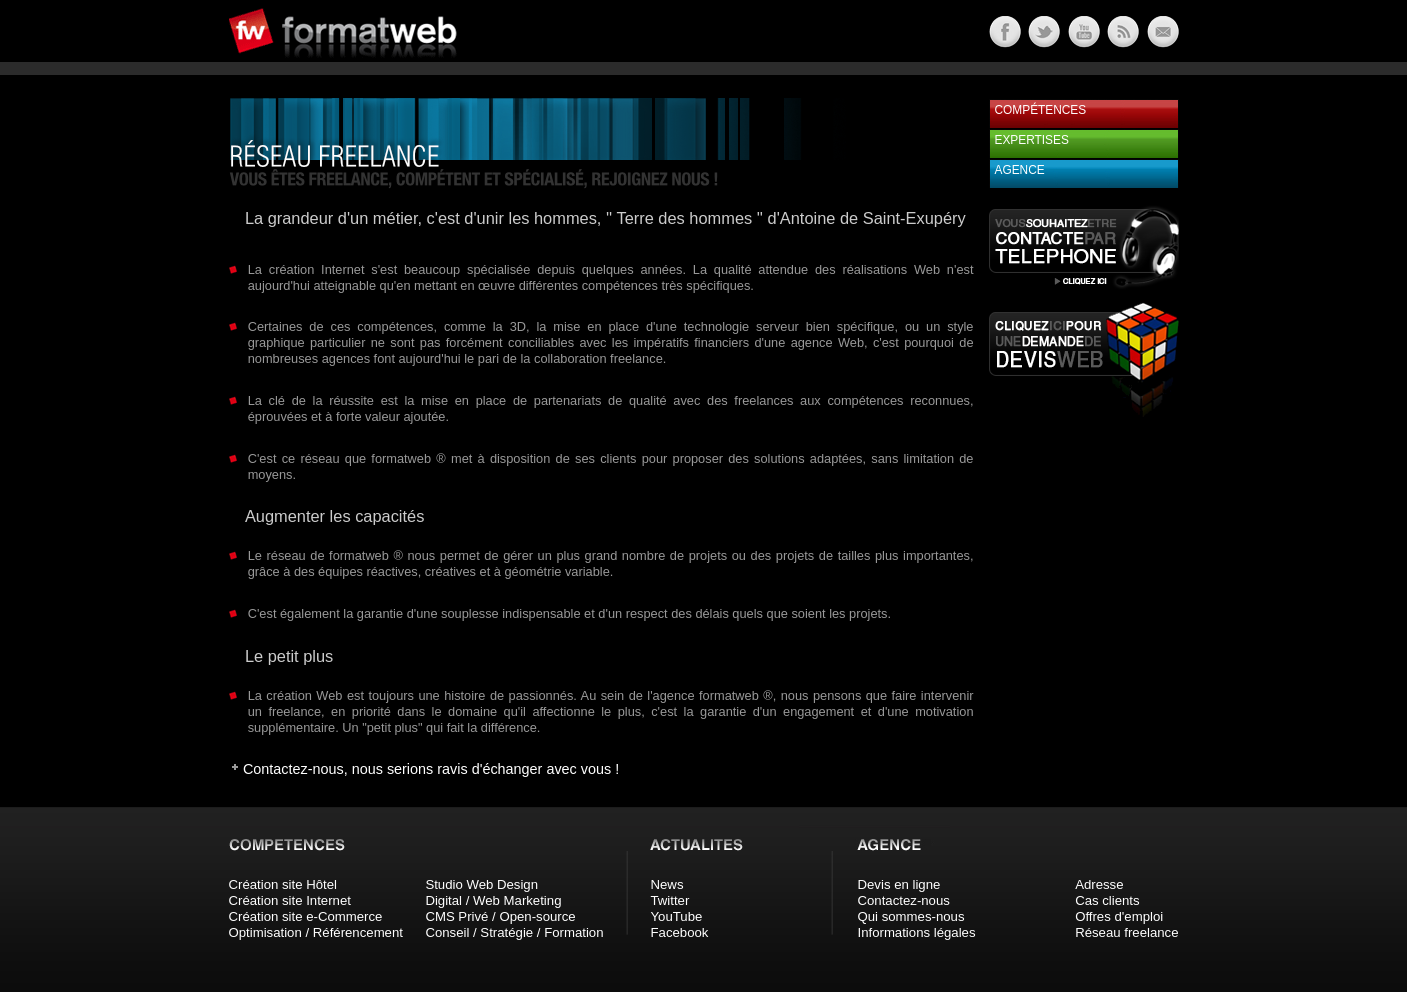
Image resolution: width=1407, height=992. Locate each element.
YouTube (677, 916)
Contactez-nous (904, 900)
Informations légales (917, 932)
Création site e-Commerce (306, 916)
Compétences (1041, 110)
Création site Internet (290, 900)
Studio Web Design (481, 884)
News (667, 884)
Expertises (1032, 140)
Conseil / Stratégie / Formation (514, 932)
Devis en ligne (899, 884)
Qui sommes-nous (911, 916)
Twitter (670, 900)
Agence (1020, 170)
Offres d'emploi (1119, 916)
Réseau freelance (1126, 932)
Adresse (1099, 884)
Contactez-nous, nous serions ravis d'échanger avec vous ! (431, 769)
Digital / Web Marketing (493, 900)
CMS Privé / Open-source (500, 916)
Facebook (680, 932)
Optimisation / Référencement (316, 932)
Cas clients (1107, 900)
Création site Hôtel (283, 884)
